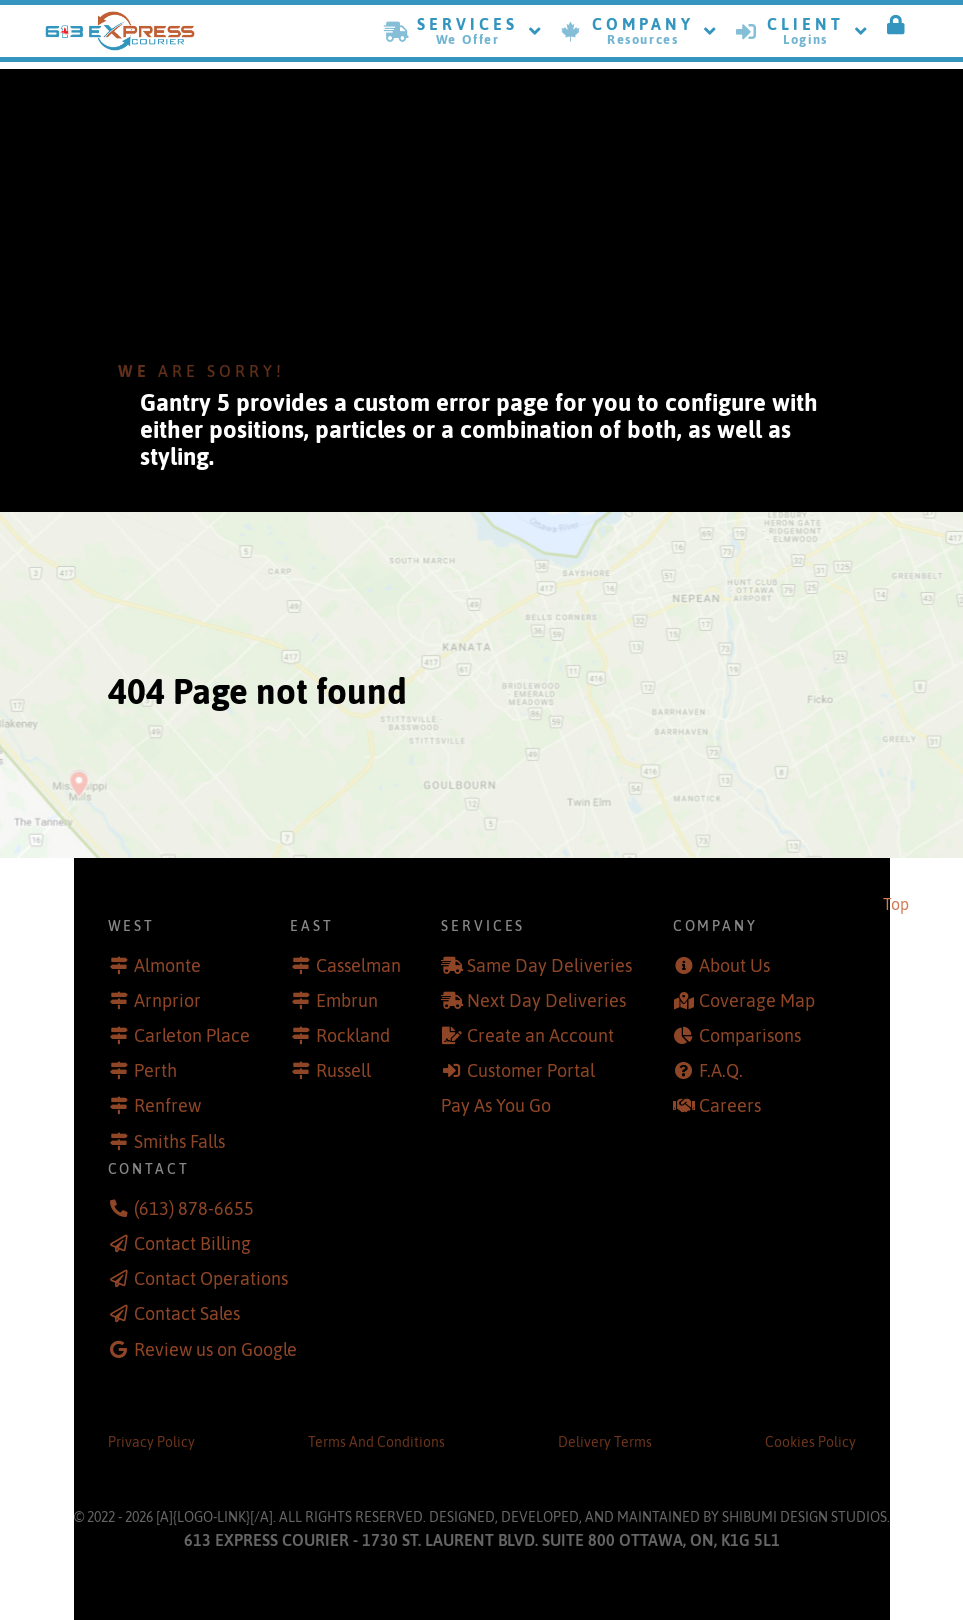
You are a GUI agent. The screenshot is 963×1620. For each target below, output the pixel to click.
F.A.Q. (721, 1071)
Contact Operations (211, 1279)
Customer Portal (531, 1071)
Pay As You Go (496, 1106)
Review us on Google (215, 1350)
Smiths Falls (179, 1142)
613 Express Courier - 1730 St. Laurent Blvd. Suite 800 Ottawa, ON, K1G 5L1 (482, 1540)
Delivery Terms (605, 1442)
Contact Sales (187, 1314)
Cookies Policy (810, 1442)
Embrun (347, 1001)
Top (896, 904)
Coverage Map (757, 1001)
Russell (343, 1071)
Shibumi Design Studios (804, 1517)
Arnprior (167, 1001)
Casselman (358, 966)
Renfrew (167, 1106)
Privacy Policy (151, 1442)
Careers (730, 1106)
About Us (734, 966)
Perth (155, 1071)
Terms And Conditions (376, 1442)
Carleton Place (192, 1036)
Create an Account (540, 1036)
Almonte (167, 966)
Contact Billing (192, 1244)
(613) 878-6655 (194, 1209)
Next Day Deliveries (546, 1001)
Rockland (353, 1036)
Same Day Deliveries (549, 966)
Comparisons (750, 1036)
